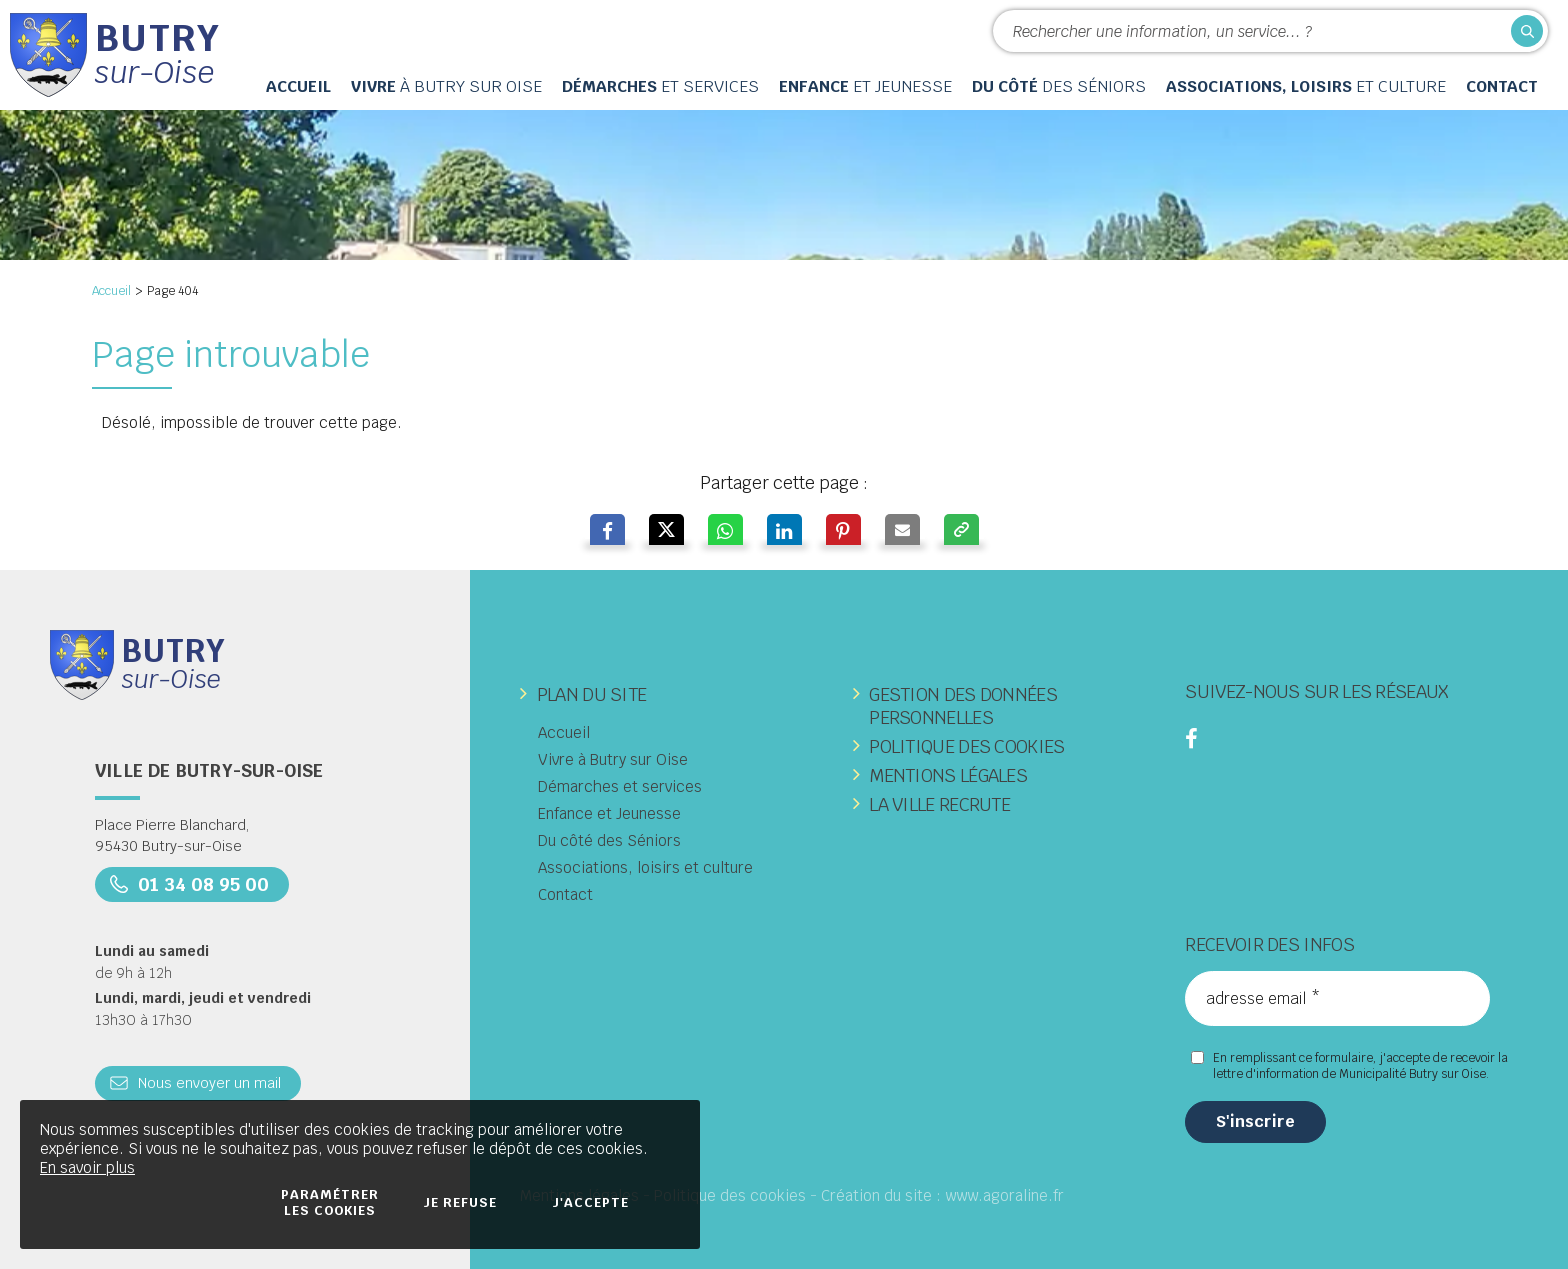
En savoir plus (87, 1167)
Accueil (111, 291)
